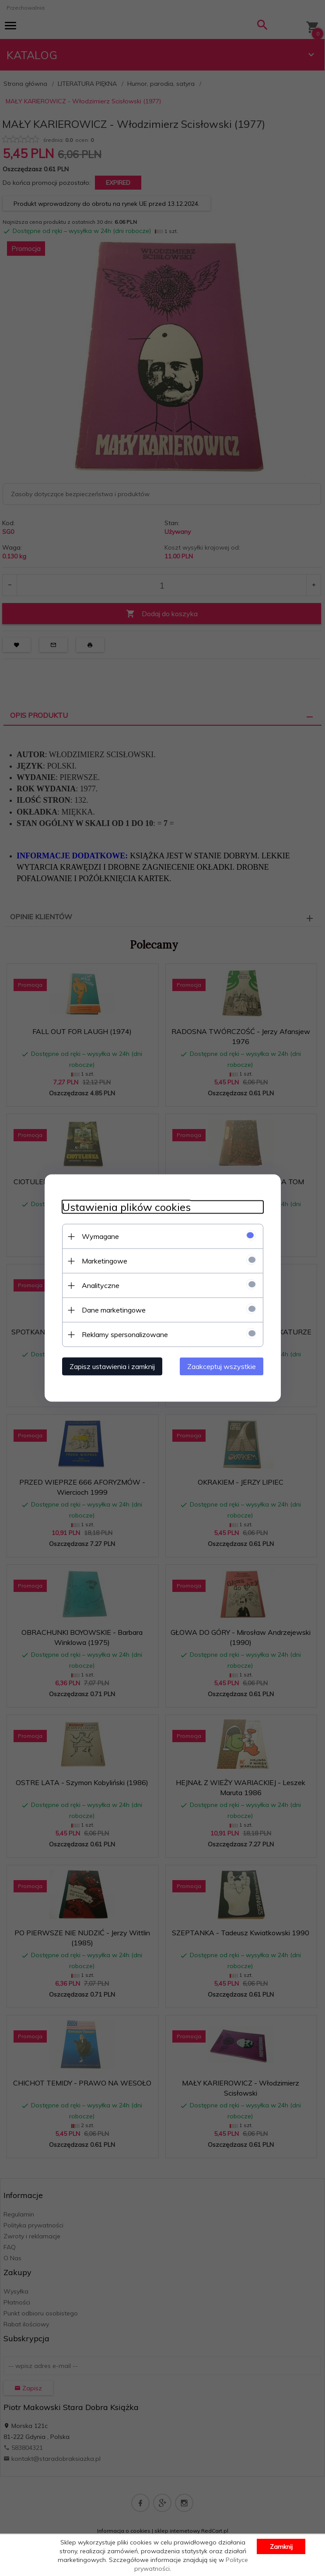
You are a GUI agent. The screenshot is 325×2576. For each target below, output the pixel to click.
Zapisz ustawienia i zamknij (112, 1366)
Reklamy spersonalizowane (125, 1334)
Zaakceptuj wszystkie (221, 1366)
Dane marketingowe (114, 1310)
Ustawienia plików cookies (126, 1207)
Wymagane (100, 1236)
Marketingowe (104, 1260)
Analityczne (100, 1285)
